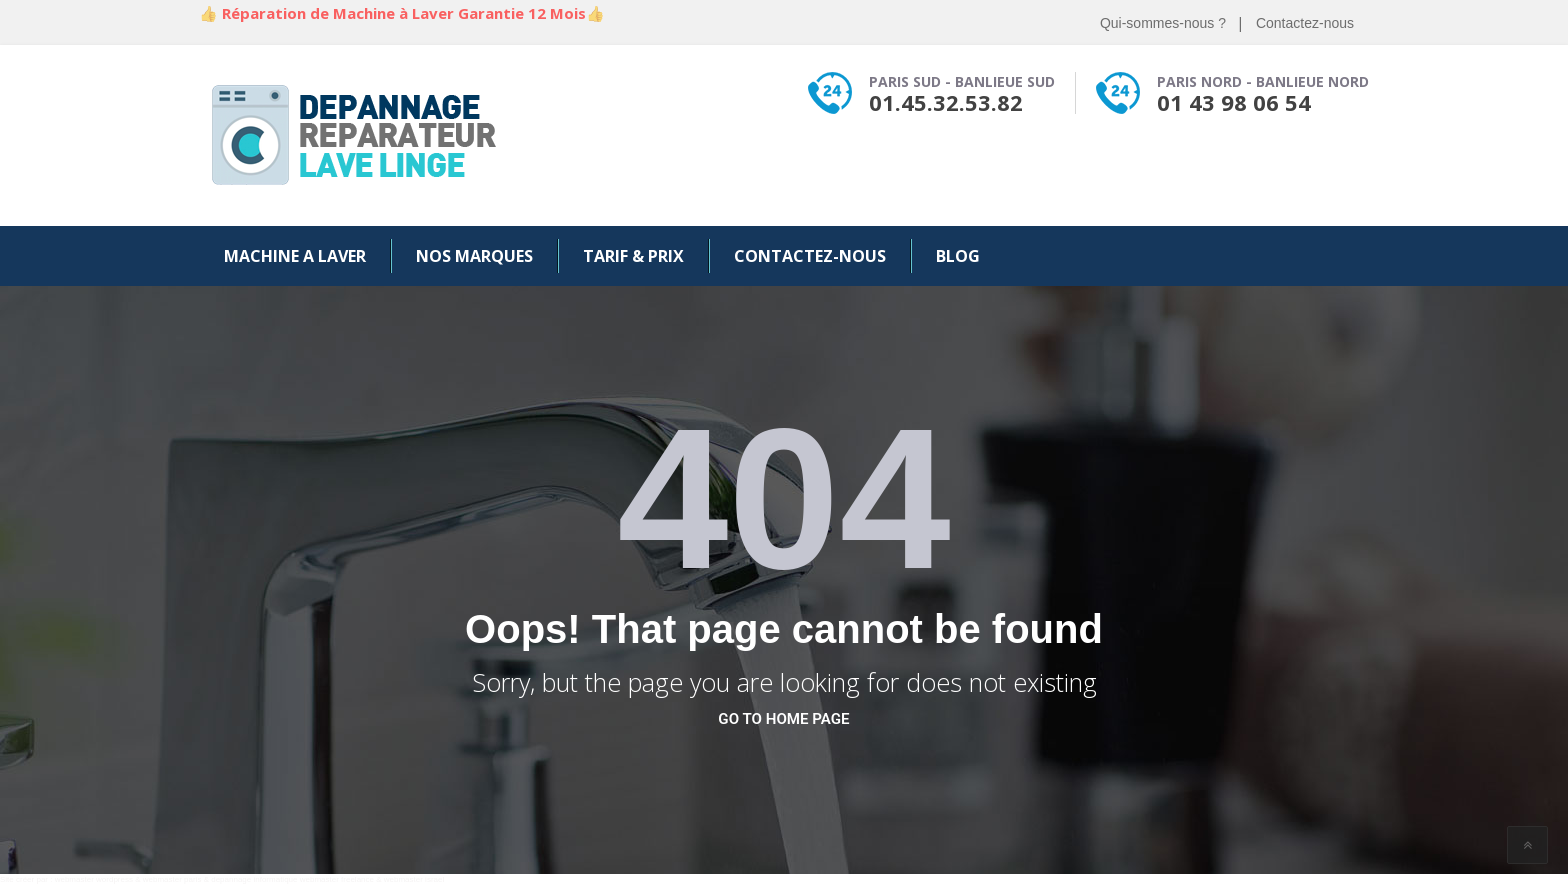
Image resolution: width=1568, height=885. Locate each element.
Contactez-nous (1305, 23)
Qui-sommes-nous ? (1163, 23)
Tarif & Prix (633, 256)
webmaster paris (172, 879)
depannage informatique (254, 879)
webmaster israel (414, 879)
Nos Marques (474, 256)
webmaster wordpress (94, 879)
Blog (958, 256)
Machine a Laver (295, 256)
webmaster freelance (337, 879)
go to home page (783, 719)
